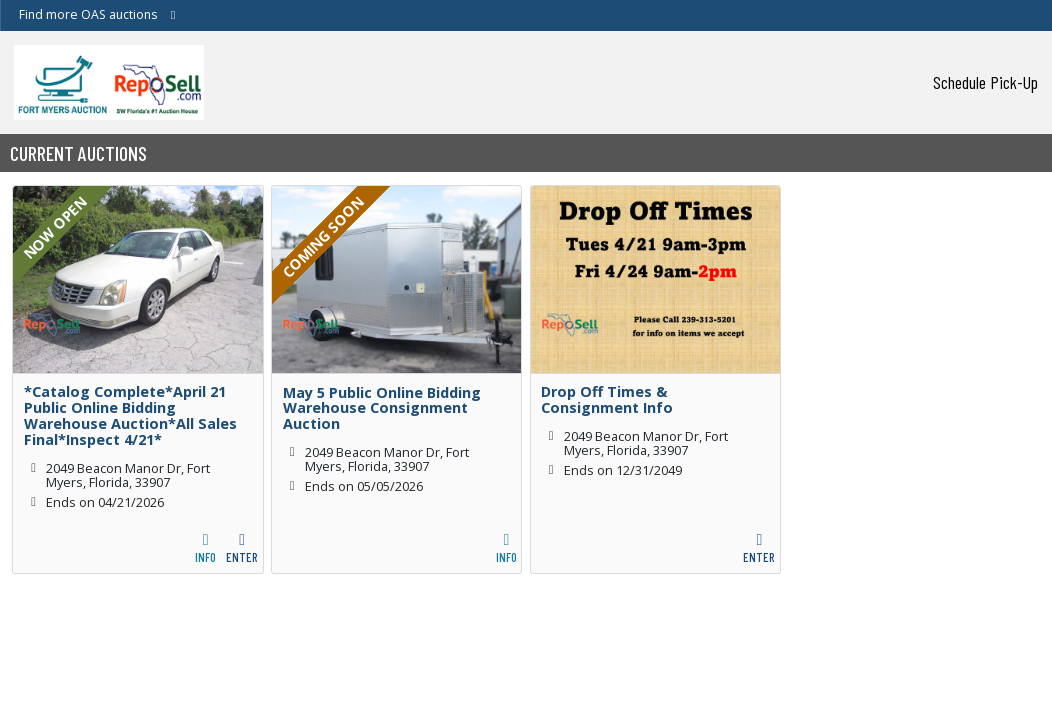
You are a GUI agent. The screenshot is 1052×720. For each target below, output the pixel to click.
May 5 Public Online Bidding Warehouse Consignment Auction (382, 409)
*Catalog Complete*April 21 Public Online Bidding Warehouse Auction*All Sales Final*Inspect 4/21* (130, 415)
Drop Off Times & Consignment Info (607, 400)
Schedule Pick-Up (985, 82)
